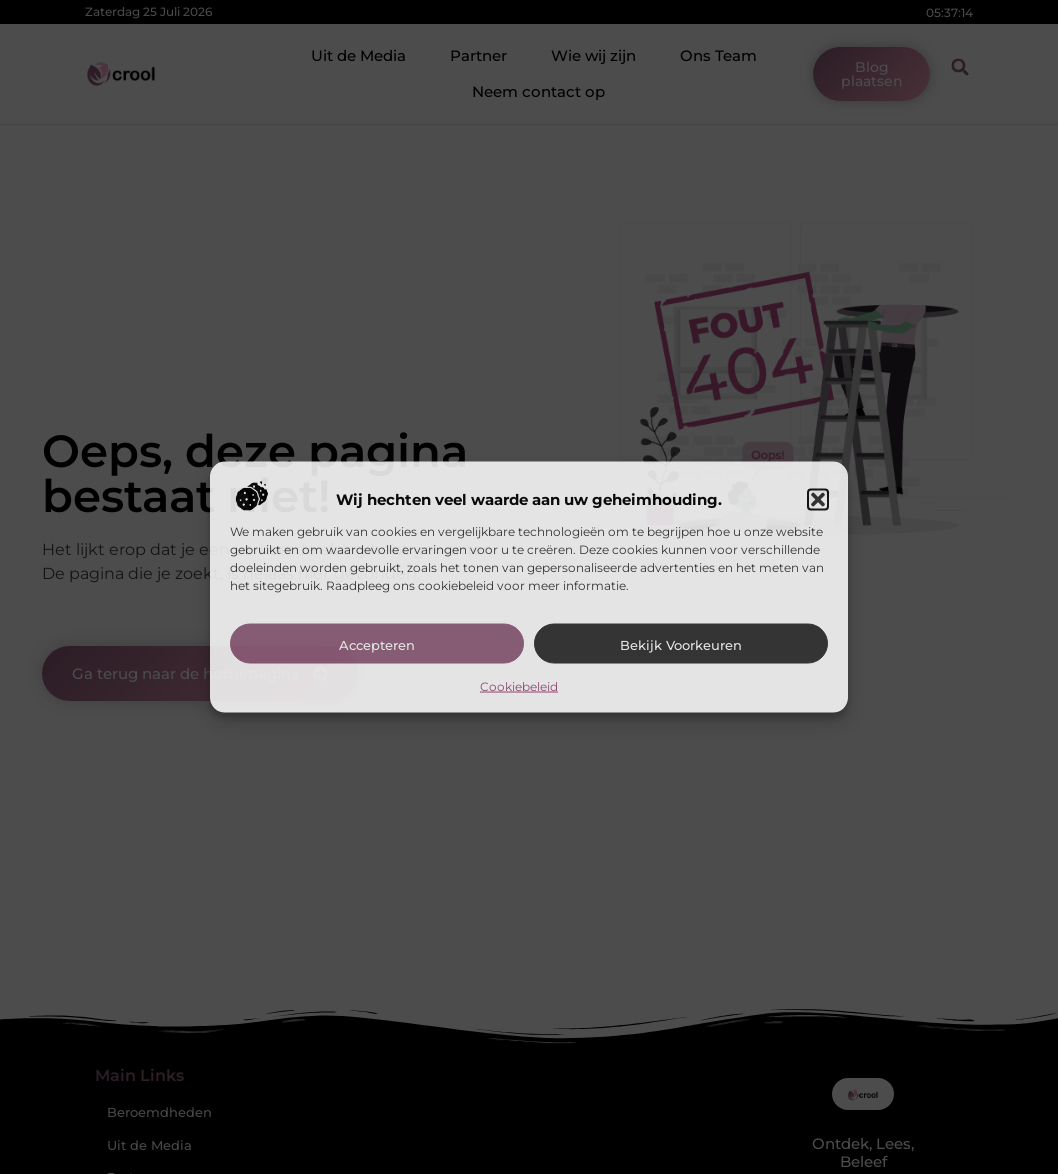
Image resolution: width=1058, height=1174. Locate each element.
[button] (818, 499)
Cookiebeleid (519, 685)
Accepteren (377, 644)
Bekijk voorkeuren (681, 644)
